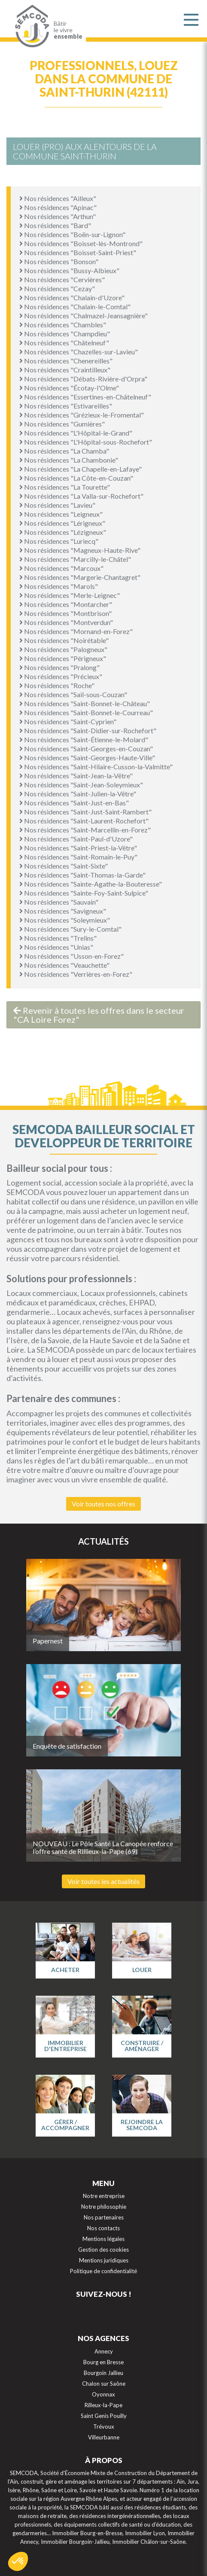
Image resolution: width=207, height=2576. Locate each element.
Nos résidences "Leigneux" (61, 514)
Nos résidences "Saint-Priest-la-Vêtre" (78, 848)
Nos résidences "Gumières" (62, 424)
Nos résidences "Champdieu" (64, 333)
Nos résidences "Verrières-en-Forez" (75, 974)
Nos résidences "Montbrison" (65, 613)
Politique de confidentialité (103, 2271)
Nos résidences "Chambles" (62, 324)
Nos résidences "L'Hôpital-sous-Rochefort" (85, 442)
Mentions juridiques (103, 2260)
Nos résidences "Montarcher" (65, 604)
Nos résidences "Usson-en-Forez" (71, 956)
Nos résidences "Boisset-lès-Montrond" (81, 243)
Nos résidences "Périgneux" (62, 658)
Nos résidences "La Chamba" (64, 451)
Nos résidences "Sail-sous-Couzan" (73, 694)
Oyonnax (103, 2394)
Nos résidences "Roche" (56, 685)
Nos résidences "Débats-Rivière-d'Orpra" (83, 379)
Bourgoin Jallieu (103, 2372)
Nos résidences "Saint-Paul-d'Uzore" (76, 839)
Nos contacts (103, 2228)
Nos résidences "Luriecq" (58, 541)
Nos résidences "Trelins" (58, 938)
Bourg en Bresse (103, 2362)
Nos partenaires (104, 2217)
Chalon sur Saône (103, 2383)
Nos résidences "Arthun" (57, 216)
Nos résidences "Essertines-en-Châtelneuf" (85, 397)
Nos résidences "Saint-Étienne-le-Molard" (83, 739)
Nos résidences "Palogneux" (63, 649)
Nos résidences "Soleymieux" (64, 920)
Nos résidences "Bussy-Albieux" (69, 270)
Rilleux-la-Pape (103, 2405)
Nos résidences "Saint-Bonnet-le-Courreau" (86, 712)
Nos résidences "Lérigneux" (62, 523)
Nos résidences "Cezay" (57, 288)
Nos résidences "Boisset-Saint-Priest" (77, 252)
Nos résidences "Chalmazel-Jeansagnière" (83, 315)
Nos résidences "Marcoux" (61, 568)
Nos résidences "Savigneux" (62, 911)
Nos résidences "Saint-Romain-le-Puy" (78, 857)
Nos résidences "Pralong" (59, 667)
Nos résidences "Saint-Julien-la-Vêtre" (77, 794)
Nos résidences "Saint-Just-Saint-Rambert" (85, 812)
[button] (18, 2561)
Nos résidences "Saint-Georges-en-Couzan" (86, 748)
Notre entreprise (104, 2195)
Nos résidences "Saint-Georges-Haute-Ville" (87, 757)
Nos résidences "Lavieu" (57, 505)
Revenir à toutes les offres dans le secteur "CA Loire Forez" (98, 1014)
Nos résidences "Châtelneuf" (64, 342)
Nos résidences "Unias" (56, 947)
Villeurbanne (103, 2437)
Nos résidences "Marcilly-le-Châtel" (75, 559)
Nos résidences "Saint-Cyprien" (67, 721)
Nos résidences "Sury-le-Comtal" (70, 929)
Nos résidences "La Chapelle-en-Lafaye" (80, 469)
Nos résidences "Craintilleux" (64, 370)
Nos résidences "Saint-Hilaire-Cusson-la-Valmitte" (96, 766)
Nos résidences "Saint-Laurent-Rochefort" (84, 821)
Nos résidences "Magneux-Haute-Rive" (79, 550)
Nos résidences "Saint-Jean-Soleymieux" (81, 784)
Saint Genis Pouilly (104, 2415)
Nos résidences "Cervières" (62, 279)
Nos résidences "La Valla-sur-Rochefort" (81, 496)
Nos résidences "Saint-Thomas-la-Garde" (82, 875)
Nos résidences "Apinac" (58, 207)
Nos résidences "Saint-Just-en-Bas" (74, 803)
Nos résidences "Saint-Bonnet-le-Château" (84, 703)
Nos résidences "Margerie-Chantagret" (79, 577)
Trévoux (103, 2426)
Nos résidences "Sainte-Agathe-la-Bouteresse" (90, 884)
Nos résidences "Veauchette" (64, 965)
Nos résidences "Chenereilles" (66, 361)
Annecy (103, 2351)
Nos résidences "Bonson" (58, 261)
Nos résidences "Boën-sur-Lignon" (72, 234)
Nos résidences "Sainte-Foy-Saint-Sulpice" (83, 893)
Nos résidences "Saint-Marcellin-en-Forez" (85, 830)
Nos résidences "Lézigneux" (62, 532)
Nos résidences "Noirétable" (64, 640)
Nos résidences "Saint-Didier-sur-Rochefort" (87, 730)
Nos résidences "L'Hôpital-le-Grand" (75, 433)
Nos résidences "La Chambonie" (68, 460)
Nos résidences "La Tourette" (64, 487)
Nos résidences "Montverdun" (66, 622)
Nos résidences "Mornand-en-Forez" (76, 631)
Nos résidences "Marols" (58, 586)
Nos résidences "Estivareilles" (65, 406)
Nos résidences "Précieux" (60, 676)
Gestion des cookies (103, 2249)
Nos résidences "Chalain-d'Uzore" (72, 297)
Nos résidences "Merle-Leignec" (69, 595)
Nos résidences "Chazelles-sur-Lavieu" (78, 352)
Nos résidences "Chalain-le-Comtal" (75, 306)
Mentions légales (103, 2238)
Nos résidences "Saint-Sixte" (63, 866)
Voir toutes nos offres (103, 1504)
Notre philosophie (103, 2206)
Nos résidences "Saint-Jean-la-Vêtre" (76, 775)
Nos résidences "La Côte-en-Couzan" (76, 478)
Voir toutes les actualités (103, 1881)
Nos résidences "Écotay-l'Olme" (69, 388)
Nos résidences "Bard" (55, 225)
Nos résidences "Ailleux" (57, 198)
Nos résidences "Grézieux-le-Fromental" (81, 415)
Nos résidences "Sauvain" (58, 902)
